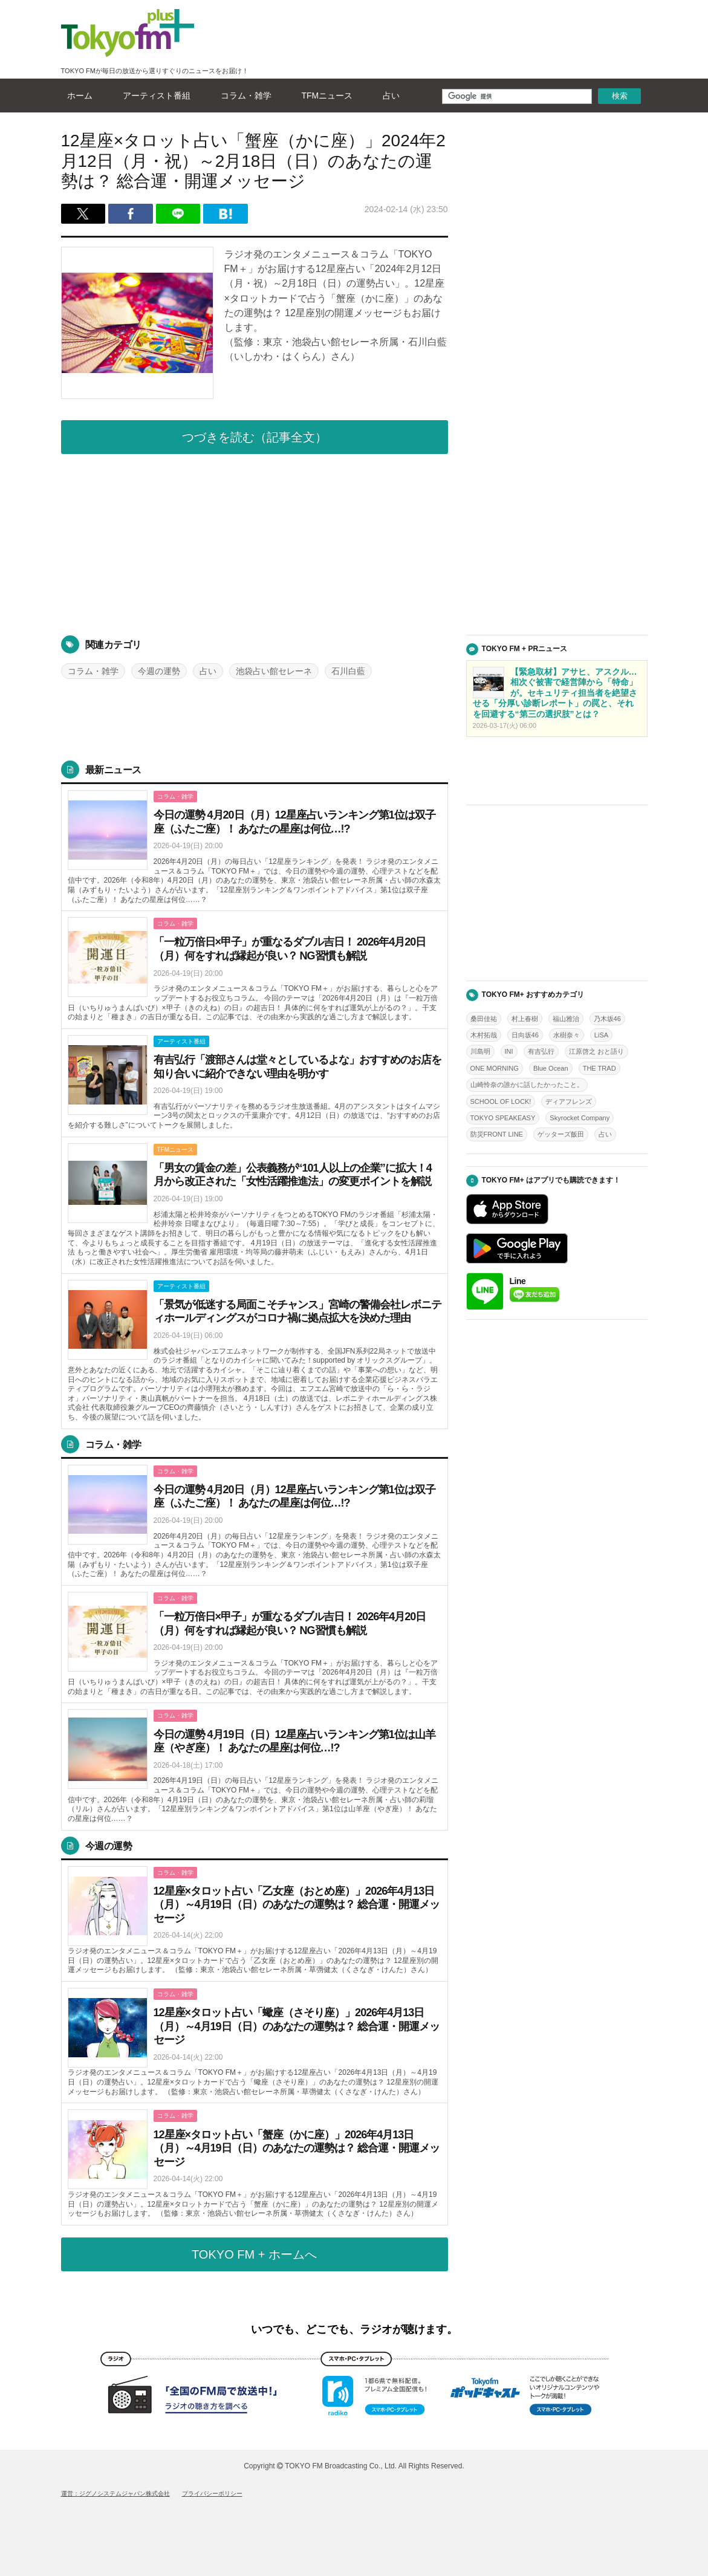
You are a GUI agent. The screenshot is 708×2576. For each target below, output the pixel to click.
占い (388, 95)
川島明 (480, 1051)
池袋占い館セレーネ (274, 671)
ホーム (77, 95)
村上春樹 (525, 1018)
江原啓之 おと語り (596, 1051)
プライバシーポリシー (212, 2493)
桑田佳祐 (483, 1018)
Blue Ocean (550, 1068)
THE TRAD (599, 1068)
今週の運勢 (159, 671)
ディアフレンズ (568, 1101)
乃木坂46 (607, 1018)
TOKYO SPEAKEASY (503, 1117)
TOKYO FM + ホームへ (254, 2254)
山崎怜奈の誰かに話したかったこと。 (526, 1084)
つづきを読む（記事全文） (254, 437)
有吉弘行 (541, 1051)
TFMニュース (324, 95)
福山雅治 (566, 1018)
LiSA (601, 1035)
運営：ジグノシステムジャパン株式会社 (115, 2493)
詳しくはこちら (254, 847)
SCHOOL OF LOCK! (500, 1101)
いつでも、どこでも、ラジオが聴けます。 (354, 2329)
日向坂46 (525, 1035)
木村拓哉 (483, 1035)
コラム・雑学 (243, 95)
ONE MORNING (494, 1068)
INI (509, 1051)
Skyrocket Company (579, 1117)
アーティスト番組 (153, 95)
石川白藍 (348, 671)
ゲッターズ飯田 (560, 1134)
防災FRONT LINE (496, 1134)
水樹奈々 (566, 1035)
